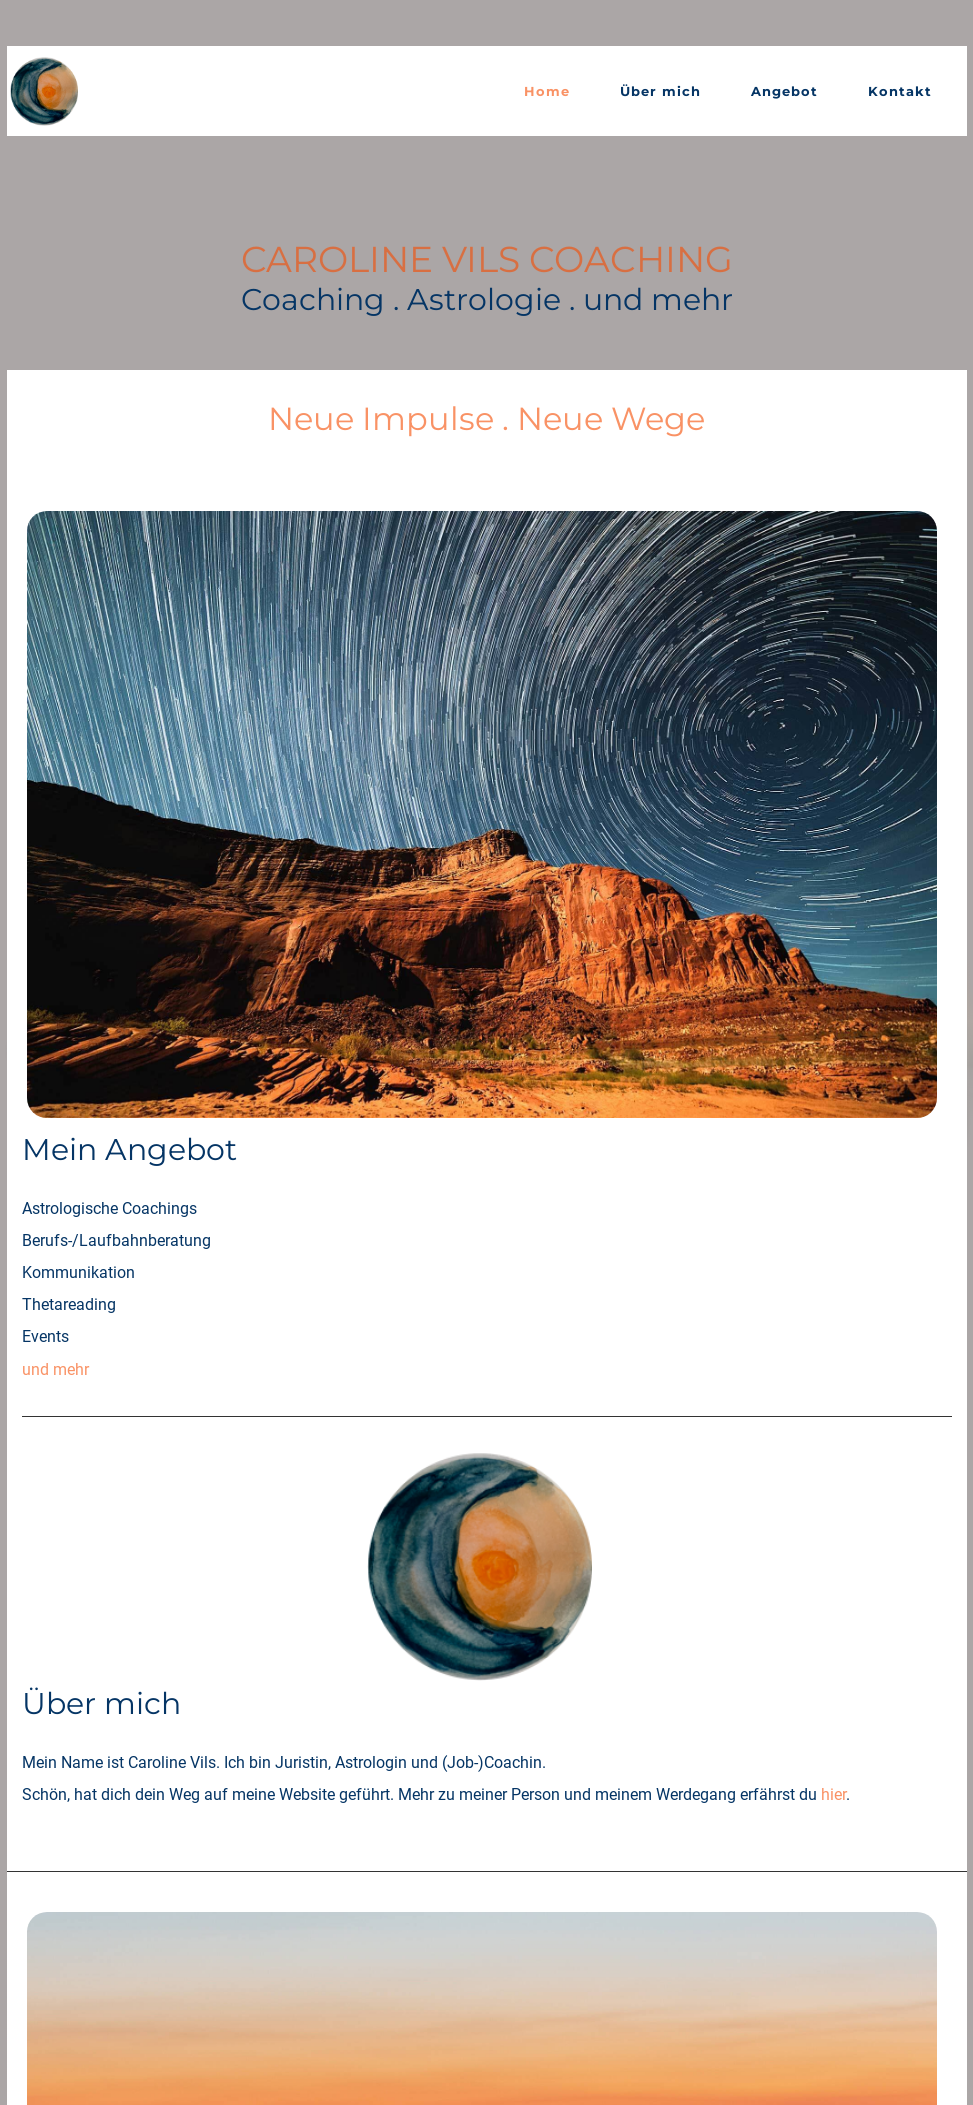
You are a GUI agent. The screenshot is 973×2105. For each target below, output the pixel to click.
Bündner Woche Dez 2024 (439, 1600)
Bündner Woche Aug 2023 (439, 1632)
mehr (366, 1358)
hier (586, 968)
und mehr (381, 751)
